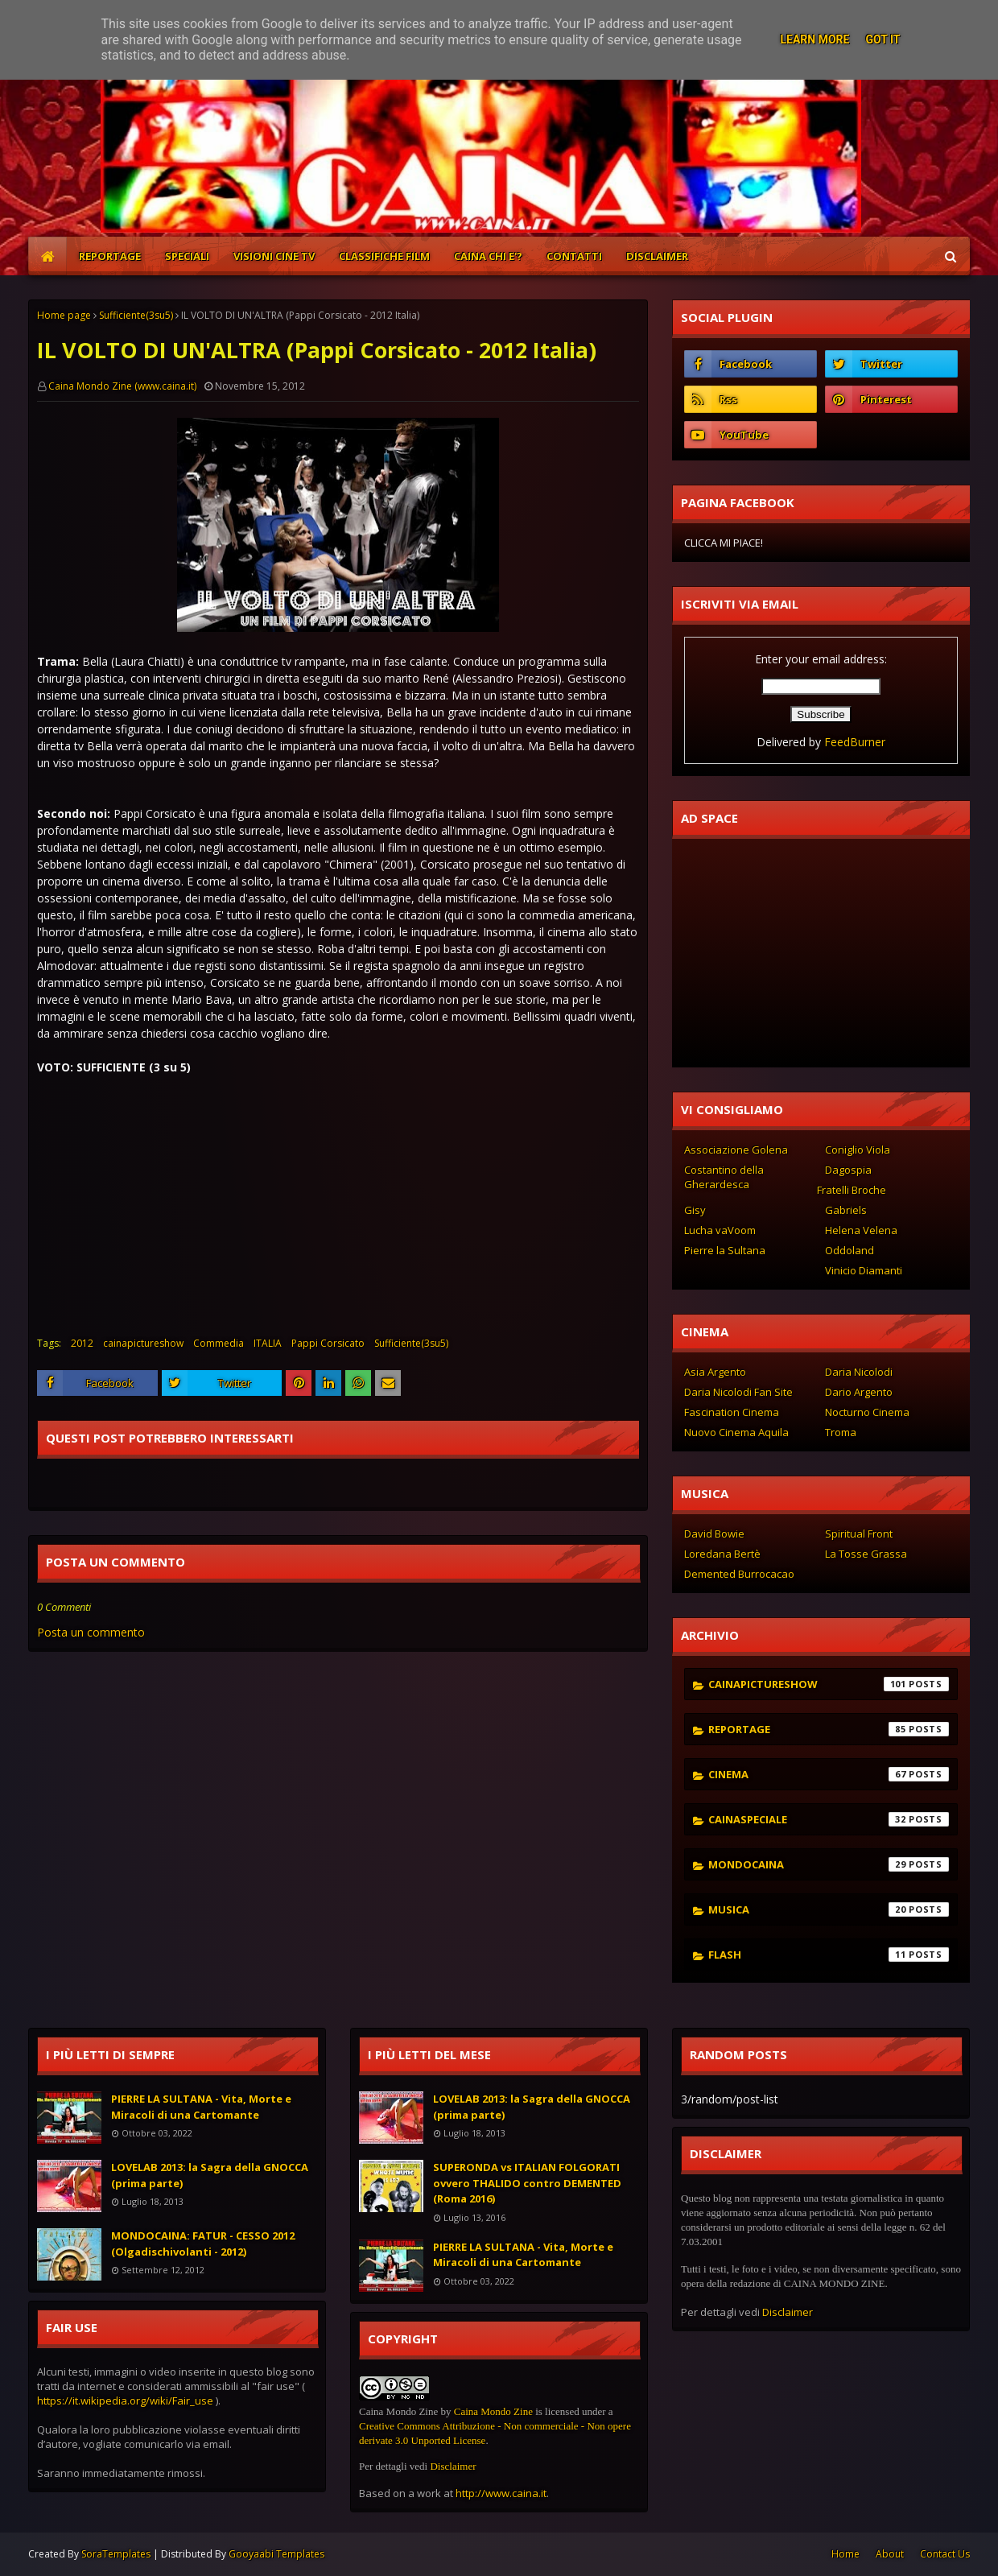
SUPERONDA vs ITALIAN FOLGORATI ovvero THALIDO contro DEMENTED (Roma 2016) (527, 2183)
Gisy (695, 1210)
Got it (882, 39)
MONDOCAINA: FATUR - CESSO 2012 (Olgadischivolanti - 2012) (203, 2243)
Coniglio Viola (857, 1149)
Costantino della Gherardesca (724, 1176)
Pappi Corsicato (328, 1343)
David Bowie (714, 1533)
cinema (828, 1774)
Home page (64, 315)
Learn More (814, 39)
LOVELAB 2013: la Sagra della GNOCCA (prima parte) (209, 2175)
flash (828, 1954)
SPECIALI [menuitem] (187, 256)
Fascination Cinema (731, 1412)
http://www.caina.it (501, 2493)
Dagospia (848, 1169)
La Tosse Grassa (866, 1553)
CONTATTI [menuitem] (574, 256)
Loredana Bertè (722, 1553)
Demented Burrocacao (739, 1574)
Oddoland (849, 1250)
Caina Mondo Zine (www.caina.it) (122, 386)
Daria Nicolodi (859, 1371)
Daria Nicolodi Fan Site (738, 1392)
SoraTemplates (116, 2554)
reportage (828, 1729)
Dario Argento (859, 1392)
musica (828, 1909)
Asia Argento (715, 1371)
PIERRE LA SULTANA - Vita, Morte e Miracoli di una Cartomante (201, 2106)
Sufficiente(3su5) (136, 315)
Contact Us (945, 2554)
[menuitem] (47, 256)
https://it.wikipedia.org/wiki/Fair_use (125, 2400)
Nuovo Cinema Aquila (736, 1432)
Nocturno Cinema (867, 1412)
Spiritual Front (859, 1533)
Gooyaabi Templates (276, 2554)
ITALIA (268, 1343)
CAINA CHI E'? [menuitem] (488, 256)
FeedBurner (854, 741)
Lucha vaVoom (720, 1230)
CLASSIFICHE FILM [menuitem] (384, 256)
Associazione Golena (736, 1149)
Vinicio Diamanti (863, 1270)
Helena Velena (861, 1230)
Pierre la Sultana (724, 1250)
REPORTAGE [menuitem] (110, 256)
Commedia (218, 1343)
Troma (840, 1432)
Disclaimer (453, 2466)
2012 (82, 1343)
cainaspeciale (828, 1819)
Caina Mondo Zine (493, 2411)
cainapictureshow (143, 1343)
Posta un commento (91, 1632)
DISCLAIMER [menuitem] (657, 256)
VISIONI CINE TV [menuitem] (274, 256)
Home (845, 2554)
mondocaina (828, 1864)
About (890, 2554)
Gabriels (846, 1210)
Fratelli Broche (851, 1190)
